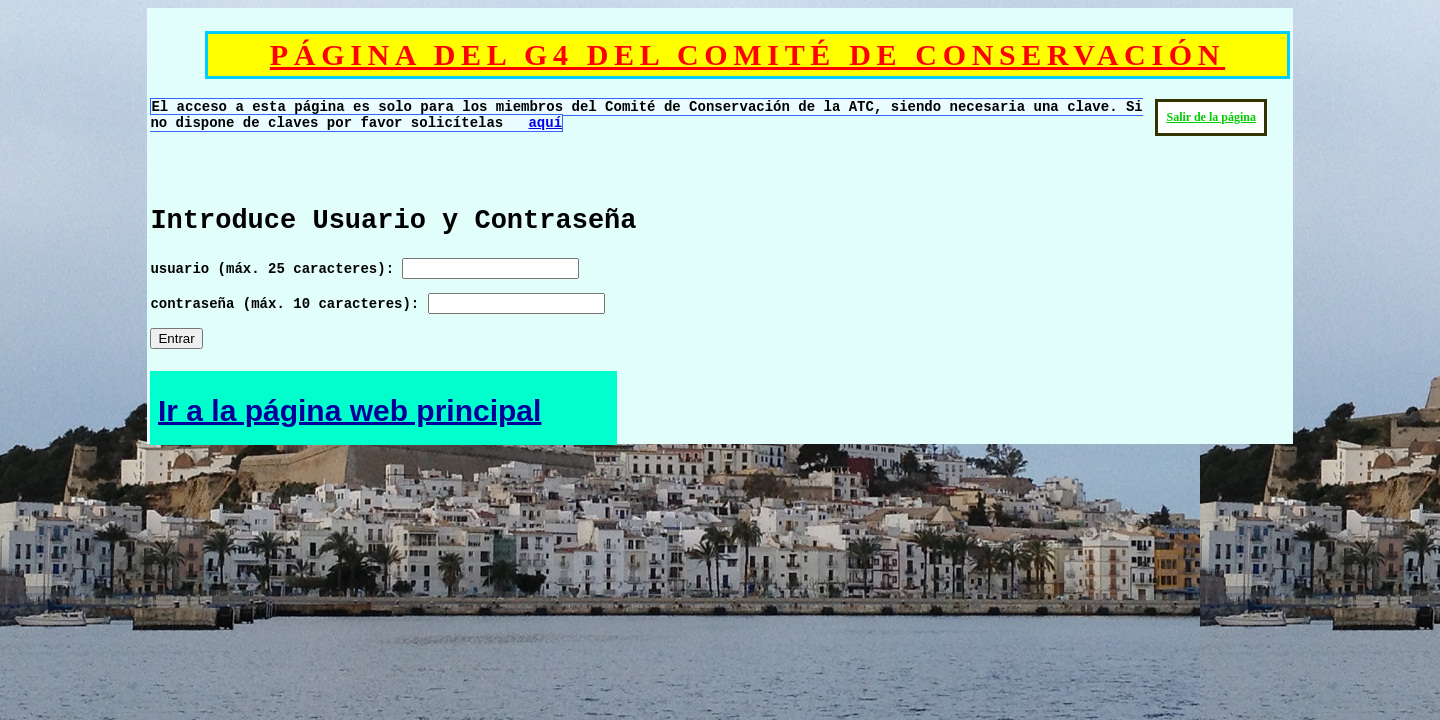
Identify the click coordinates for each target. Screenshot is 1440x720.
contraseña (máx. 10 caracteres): (377, 304)
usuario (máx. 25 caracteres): (364, 269)
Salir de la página (1210, 117)
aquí (545, 123)
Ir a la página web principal (349, 409)
